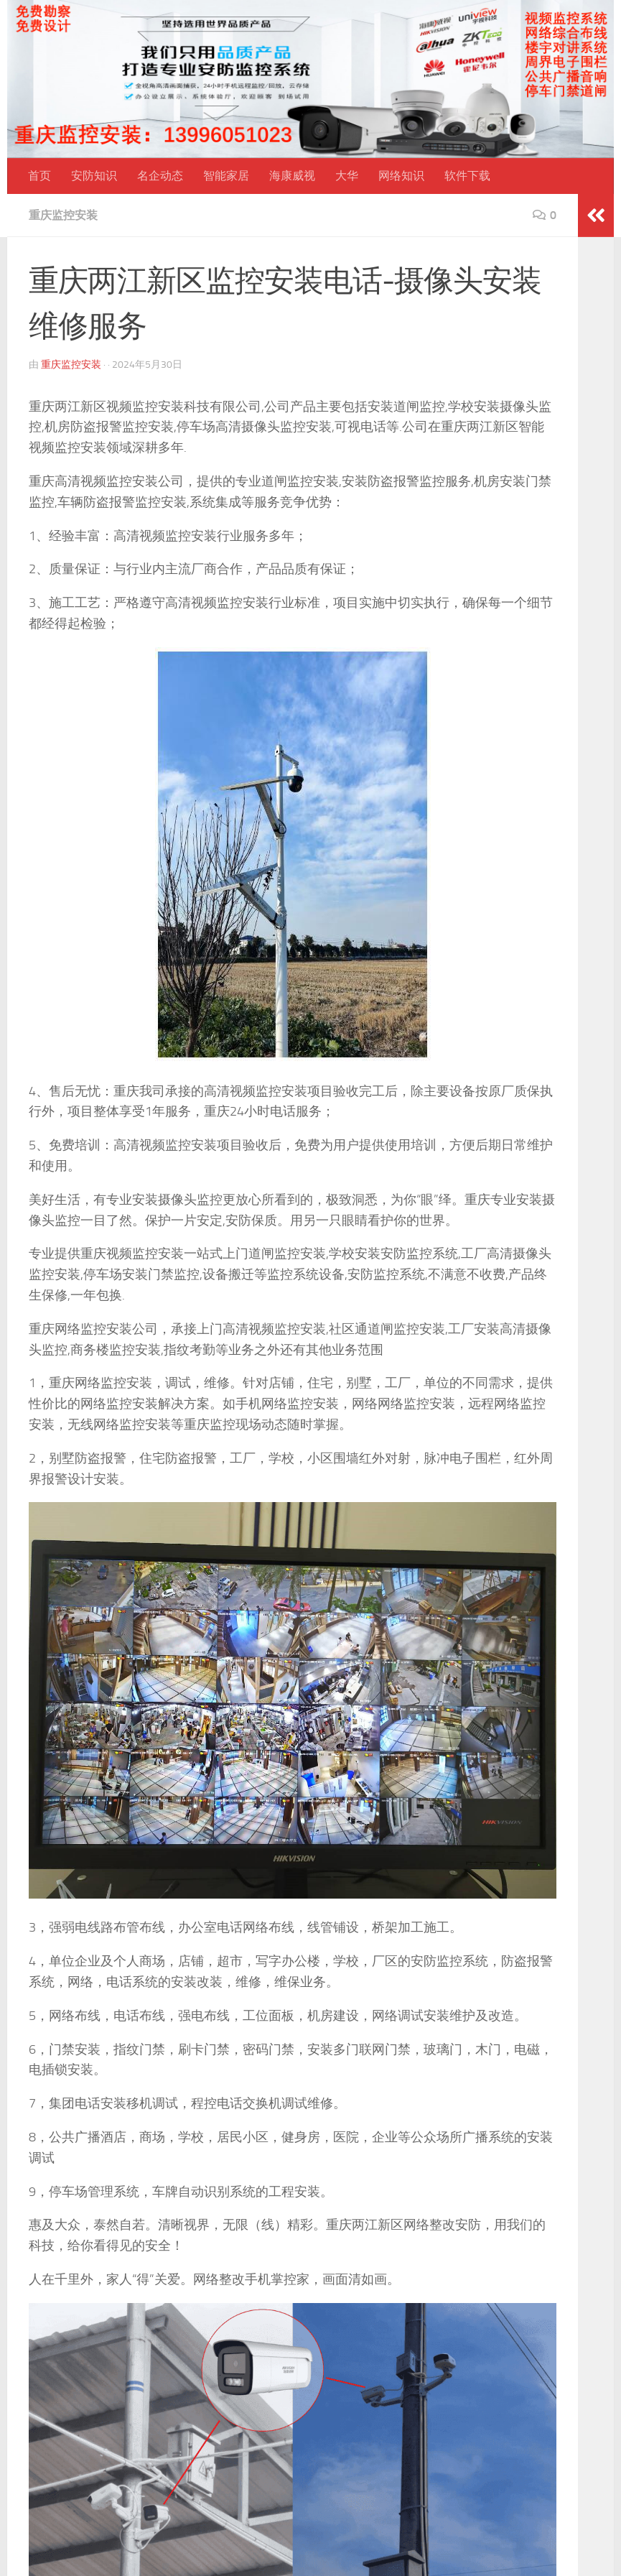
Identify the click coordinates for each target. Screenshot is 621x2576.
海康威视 (292, 175)
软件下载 (467, 175)
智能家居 (226, 175)
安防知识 (94, 175)
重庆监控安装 (63, 215)
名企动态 (160, 175)
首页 (39, 175)
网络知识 (401, 175)
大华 (346, 175)
